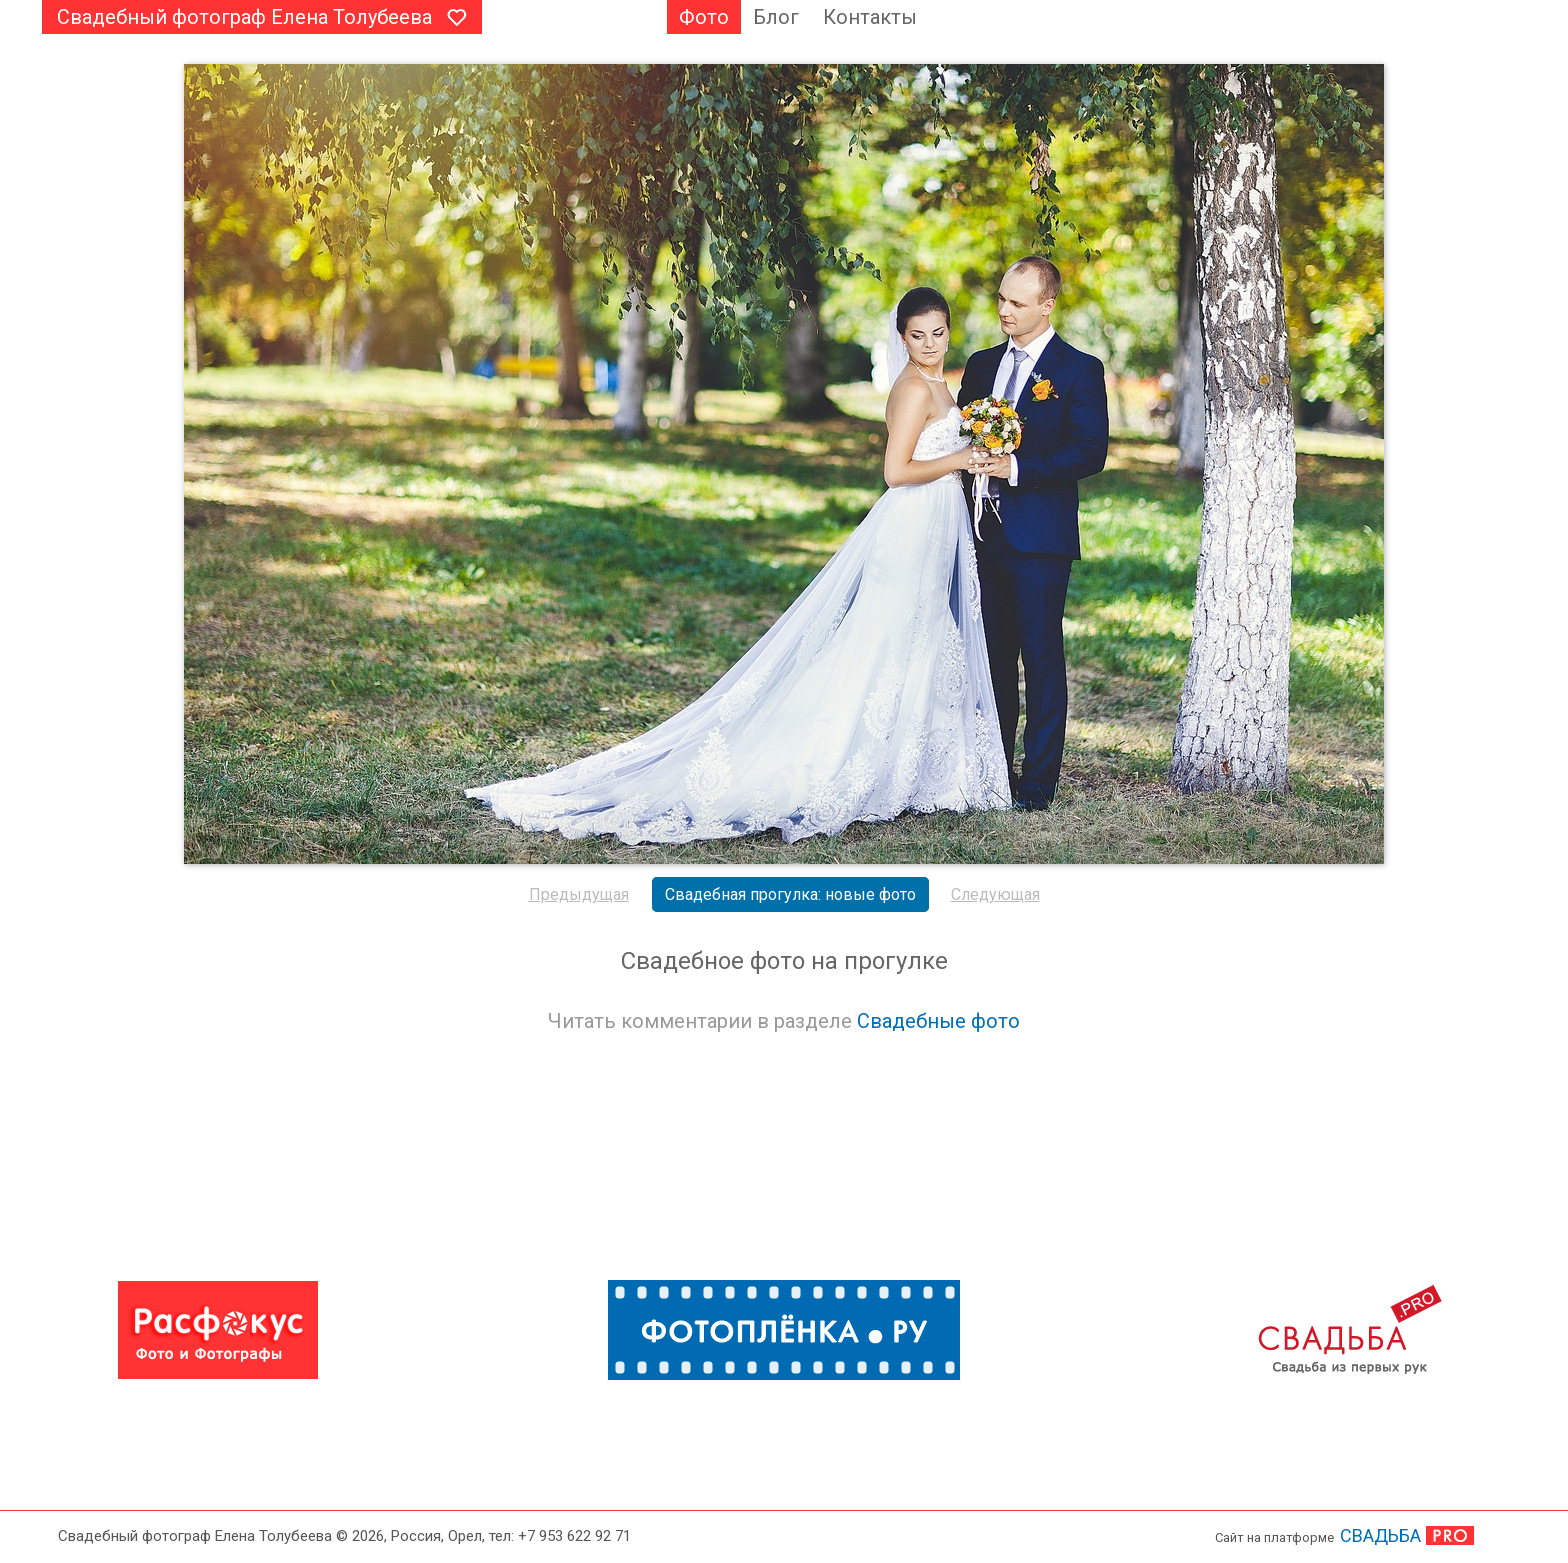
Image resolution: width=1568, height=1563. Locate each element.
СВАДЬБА (1380, 1535)
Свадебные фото (938, 1021)
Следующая (995, 894)
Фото (704, 17)
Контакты (870, 17)
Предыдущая (579, 894)
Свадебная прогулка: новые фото (790, 894)
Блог (776, 17)
